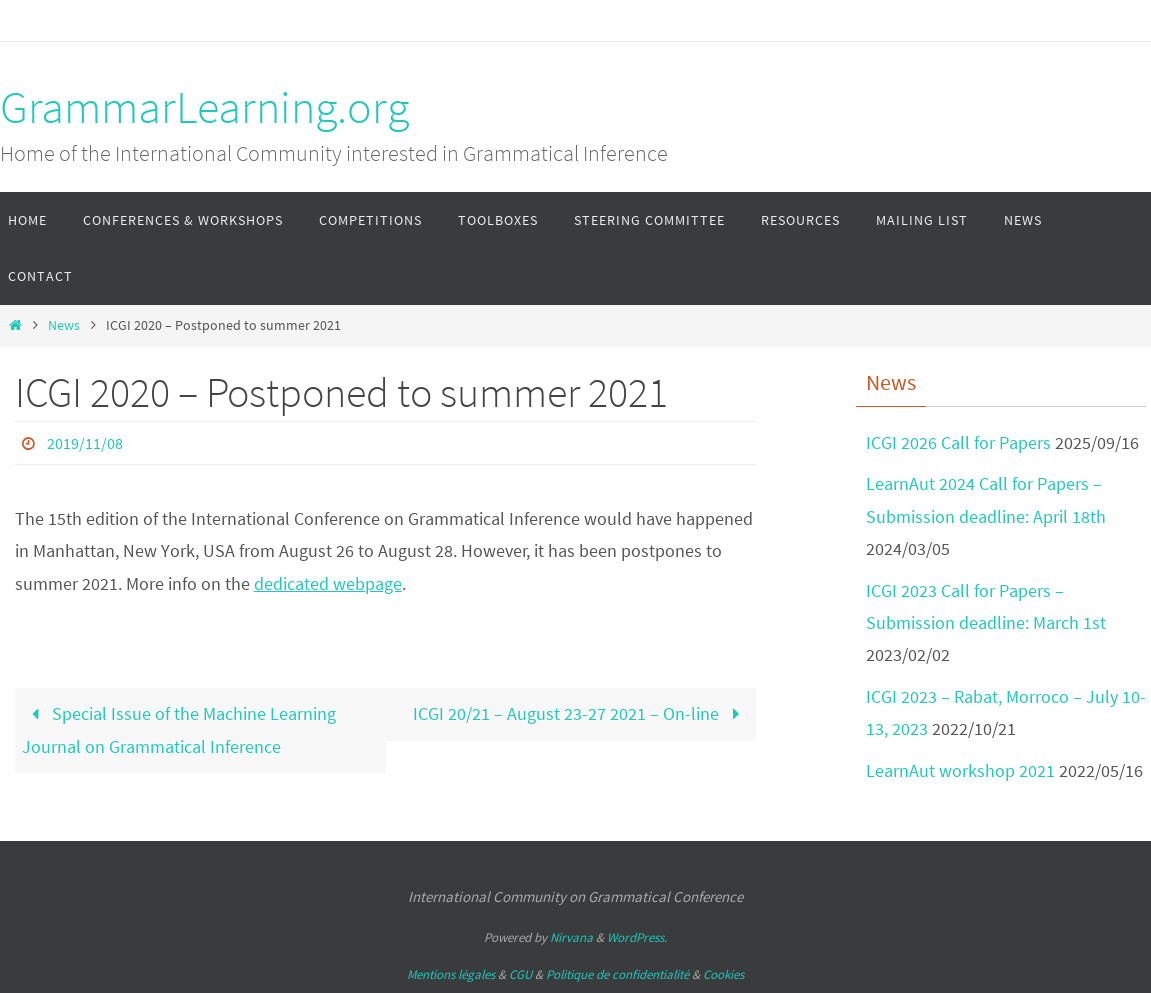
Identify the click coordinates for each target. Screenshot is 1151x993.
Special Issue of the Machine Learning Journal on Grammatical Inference (178, 729)
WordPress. (637, 937)
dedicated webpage (328, 583)
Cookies (723, 974)
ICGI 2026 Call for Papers (958, 442)
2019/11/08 (85, 443)
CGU (520, 974)
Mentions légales (451, 974)
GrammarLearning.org (204, 107)
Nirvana (571, 937)
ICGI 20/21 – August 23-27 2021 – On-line (580, 713)
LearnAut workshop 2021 (960, 770)
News (64, 325)
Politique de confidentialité (617, 974)
